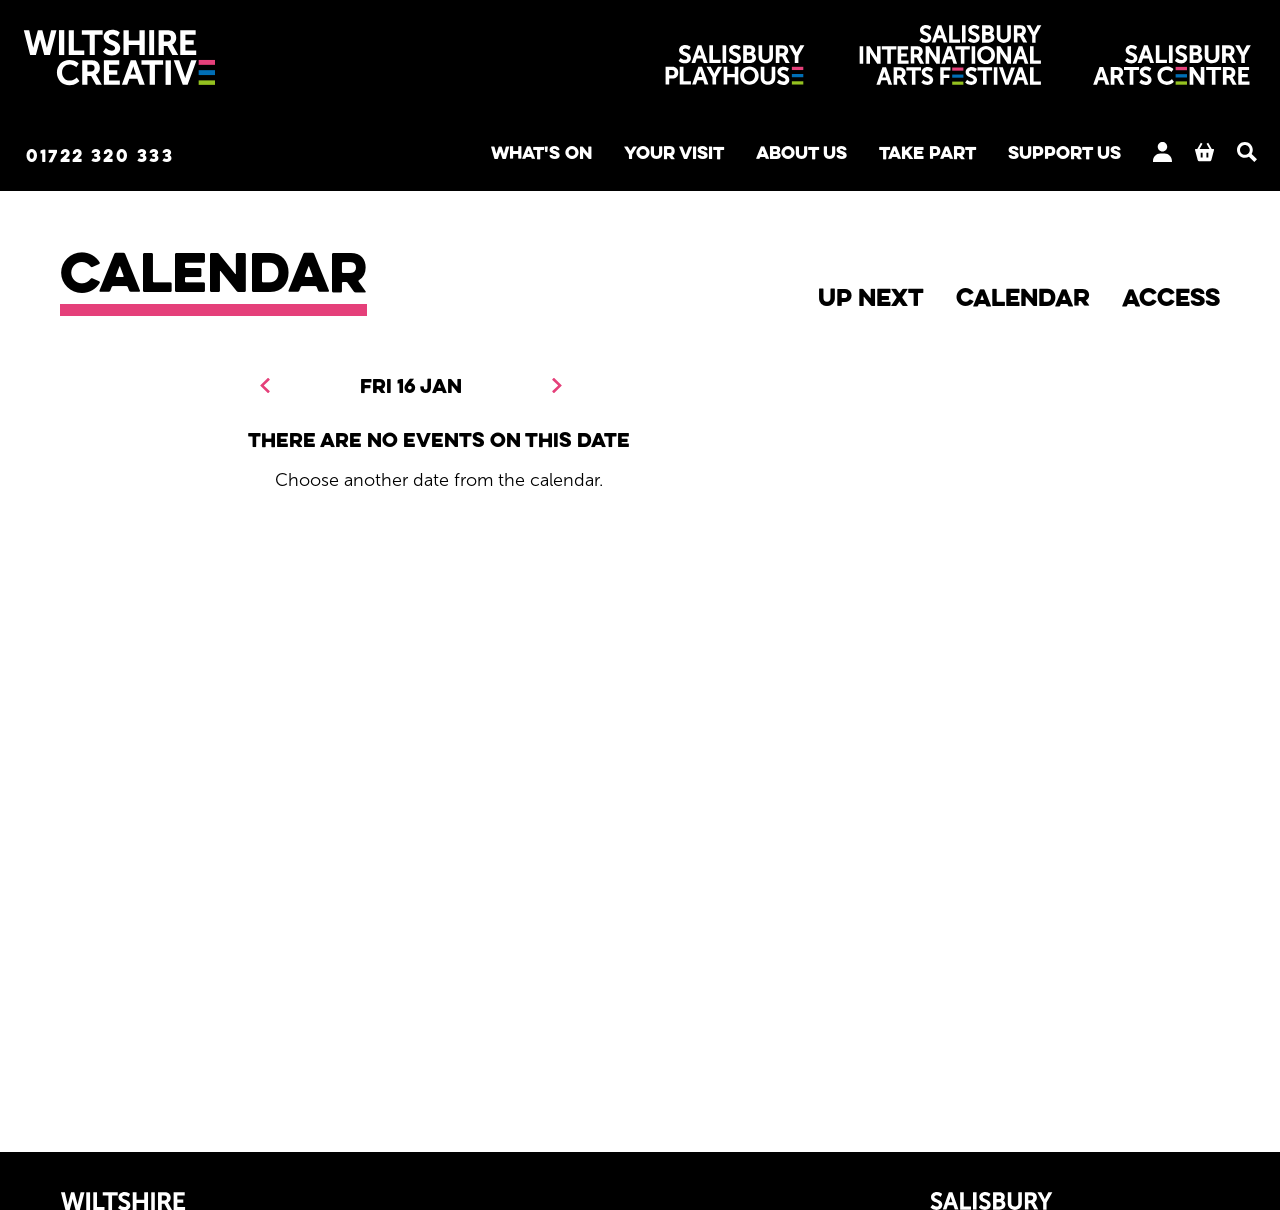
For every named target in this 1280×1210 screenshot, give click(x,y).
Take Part (867, 155)
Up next (871, 300)
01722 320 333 (144, 156)
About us (726, 155)
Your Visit (584, 155)
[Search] (1210, 154)
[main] (640, 647)
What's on (436, 155)
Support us (1019, 155)
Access (1171, 300)
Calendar (1023, 300)
